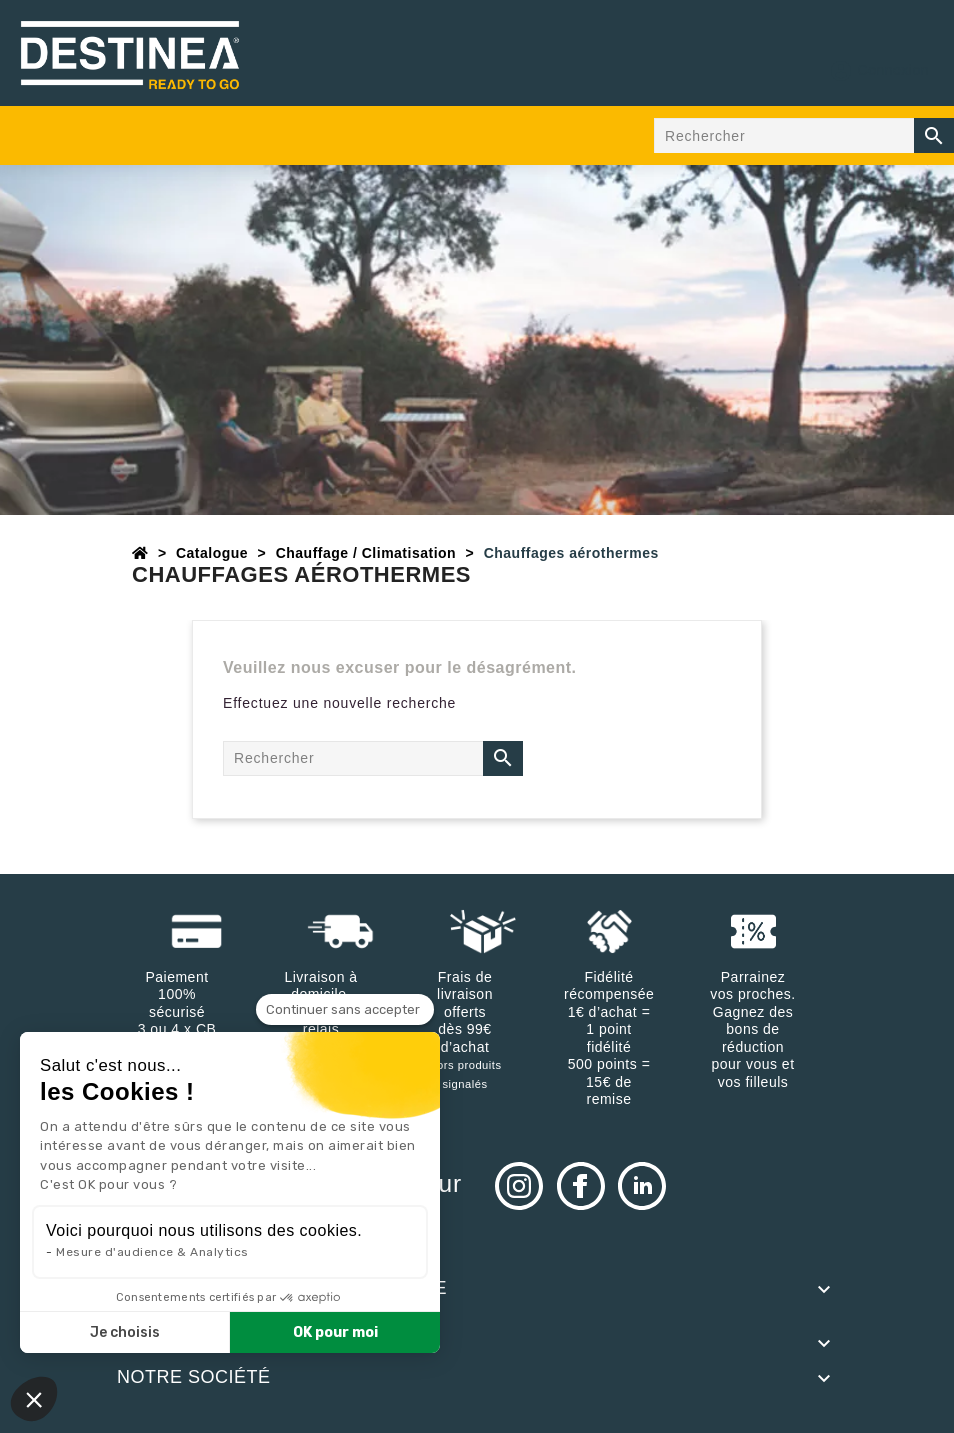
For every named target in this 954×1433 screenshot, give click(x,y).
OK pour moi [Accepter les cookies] (335, 1332)
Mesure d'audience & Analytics (152, 1252)
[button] (34, 1399)
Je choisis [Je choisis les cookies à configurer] (125, 1332)
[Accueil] (140, 553)
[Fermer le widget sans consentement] (345, 1010)
